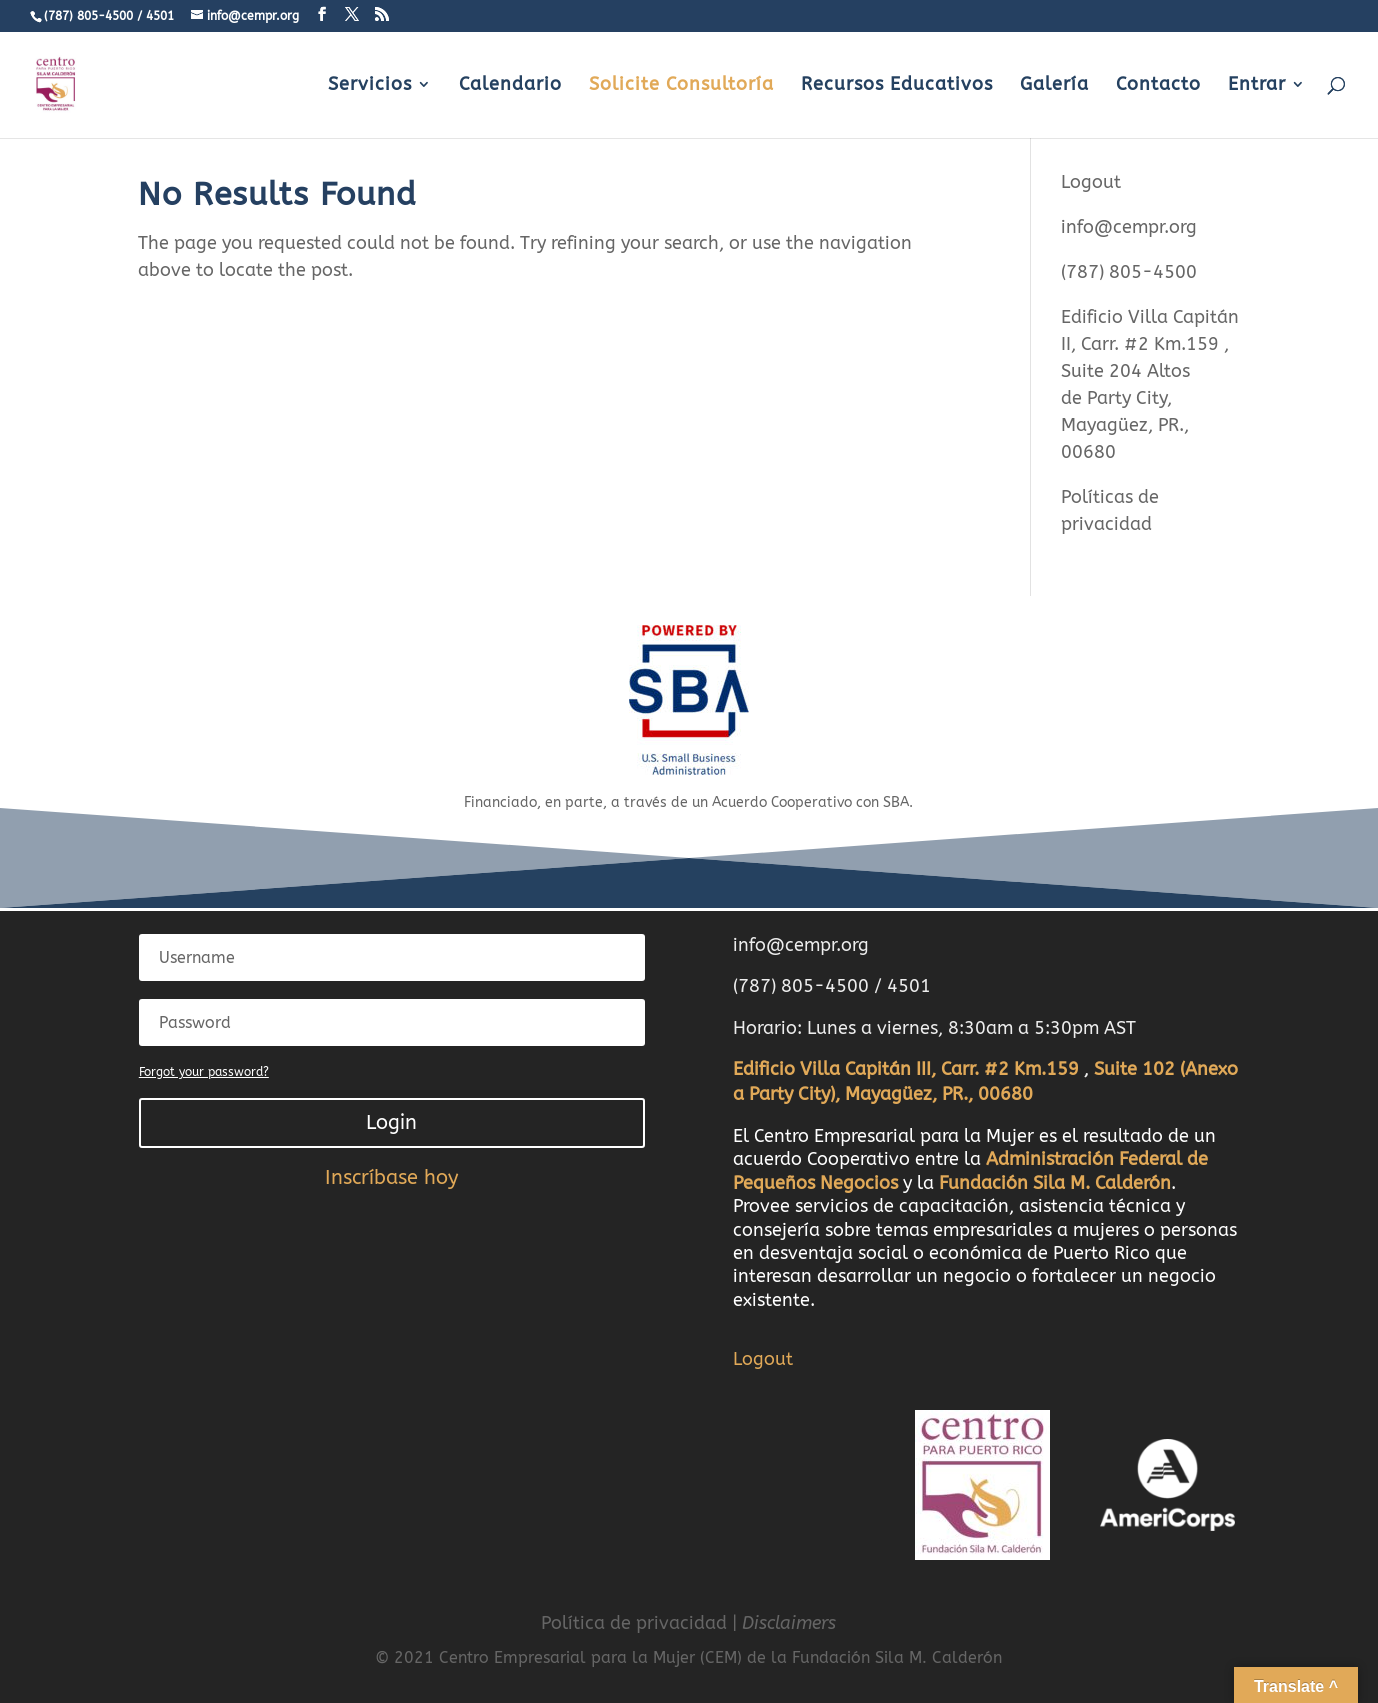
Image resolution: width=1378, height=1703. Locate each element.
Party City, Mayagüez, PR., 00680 (1125, 425)
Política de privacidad (634, 1623)
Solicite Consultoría (681, 86)
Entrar (1257, 86)
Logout (1091, 182)
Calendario (510, 86)
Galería (1054, 86)
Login (391, 1122)
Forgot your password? (204, 1072)
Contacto (1158, 86)
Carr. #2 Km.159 (1152, 344)
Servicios (370, 86)
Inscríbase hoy (391, 1177)
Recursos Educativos (897, 86)
